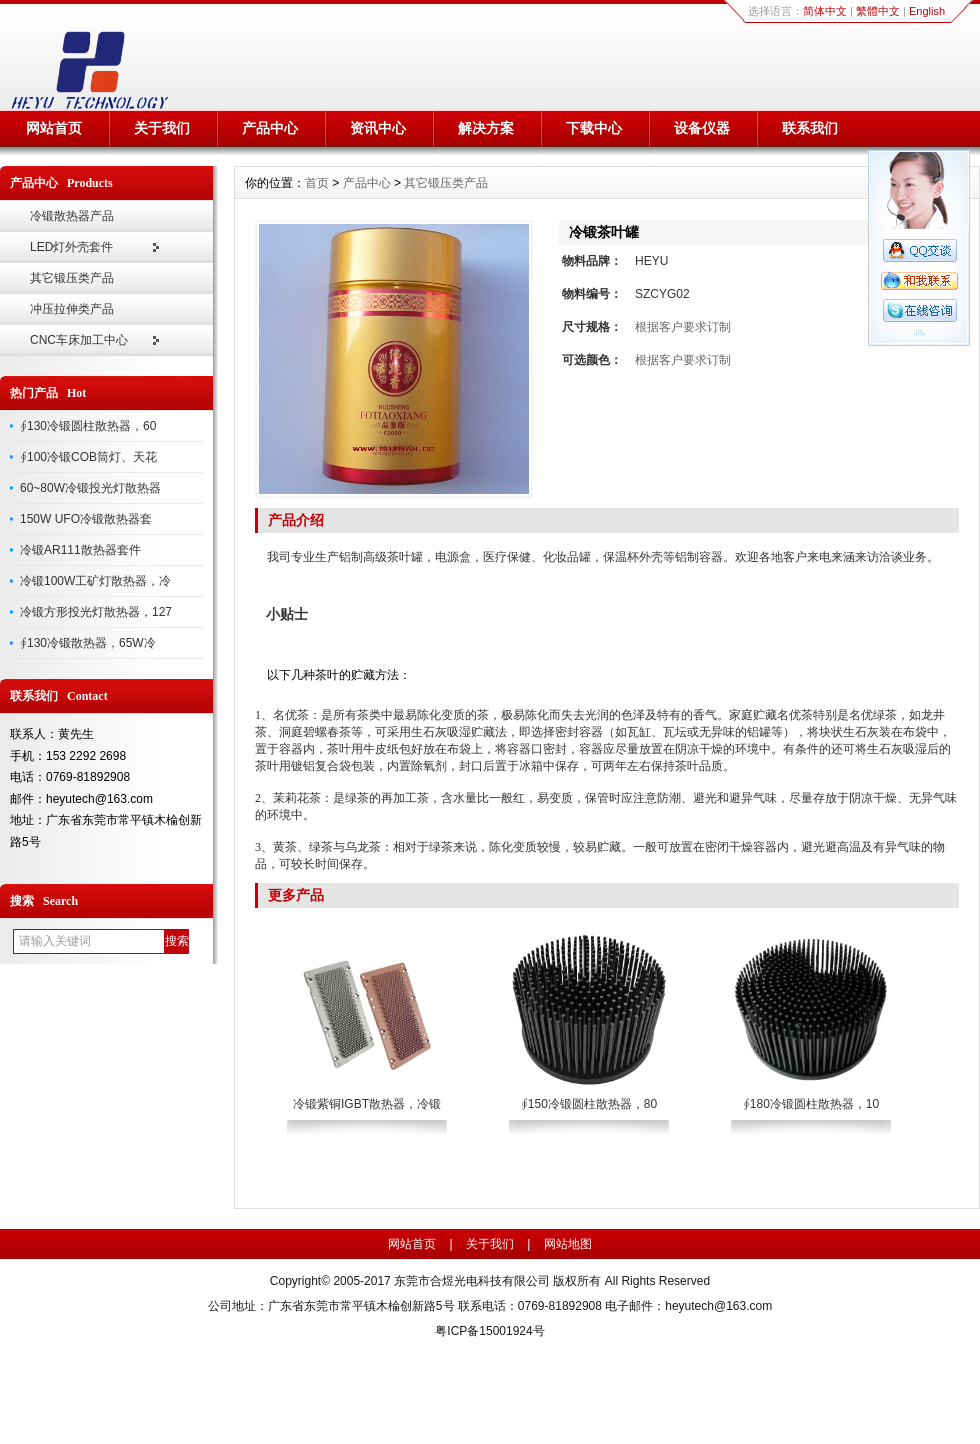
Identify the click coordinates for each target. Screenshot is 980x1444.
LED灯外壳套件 (71, 247)
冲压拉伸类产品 (72, 309)
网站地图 (568, 1244)
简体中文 (825, 11)
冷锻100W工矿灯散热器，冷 (95, 581)
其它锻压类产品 (72, 278)
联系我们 (810, 128)
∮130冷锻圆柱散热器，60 (88, 426)
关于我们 (162, 128)
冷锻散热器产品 (72, 216)
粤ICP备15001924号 (489, 1331)
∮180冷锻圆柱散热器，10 (811, 1104)
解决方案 (486, 128)
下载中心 (594, 128)
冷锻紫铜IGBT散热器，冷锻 (367, 1104)
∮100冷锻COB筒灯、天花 (88, 457)
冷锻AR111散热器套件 (80, 550)
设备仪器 (702, 128)
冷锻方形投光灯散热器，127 (96, 612)
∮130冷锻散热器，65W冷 (88, 643)
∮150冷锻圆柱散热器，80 (589, 1104)
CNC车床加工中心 (79, 340)
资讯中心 (378, 128)
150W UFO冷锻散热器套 (86, 519)
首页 (317, 183)
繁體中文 (878, 11)
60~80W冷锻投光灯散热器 (90, 488)
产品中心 (270, 128)
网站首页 (54, 128)
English (927, 11)
